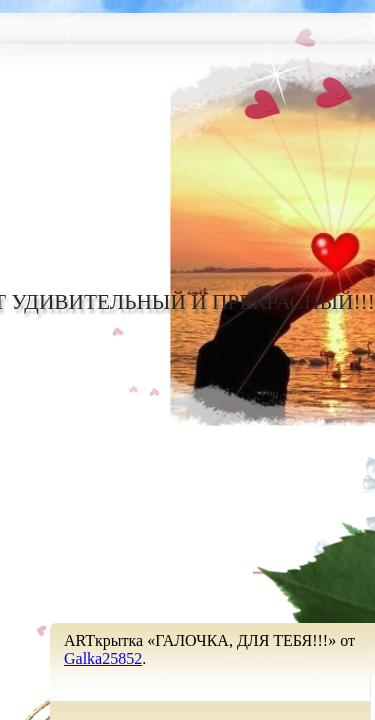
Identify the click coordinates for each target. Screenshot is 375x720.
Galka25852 (103, 658)
